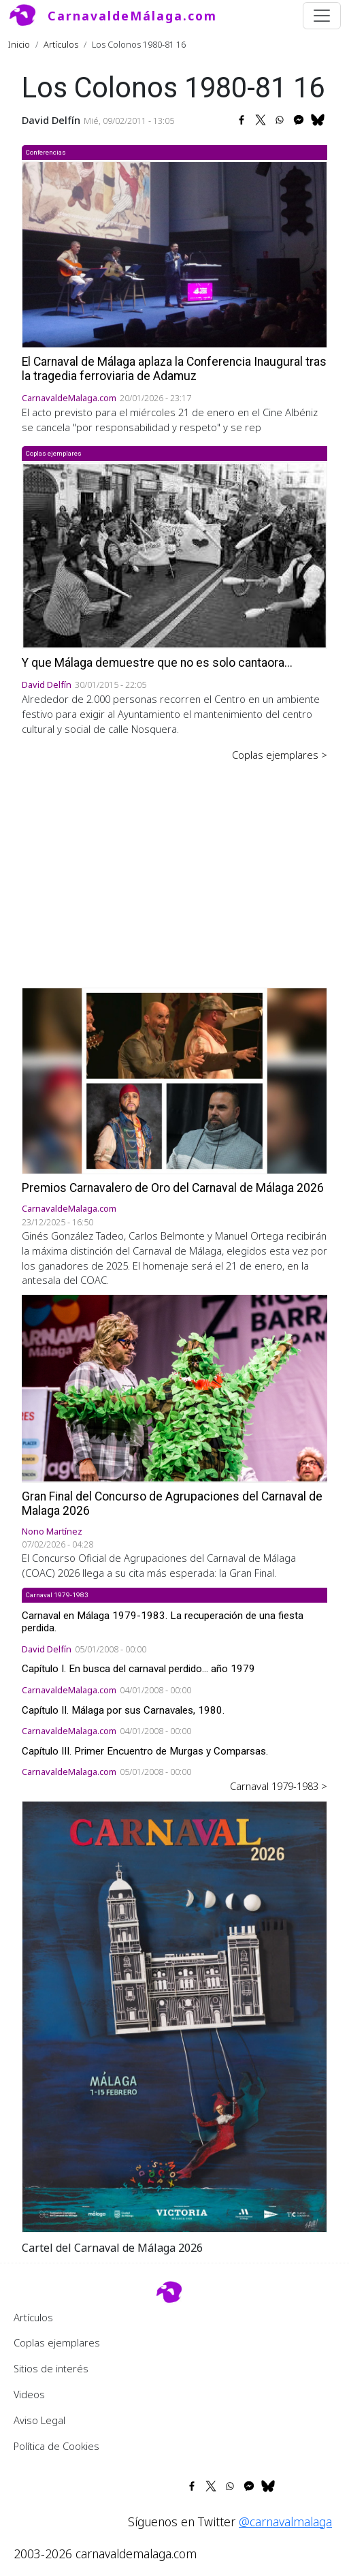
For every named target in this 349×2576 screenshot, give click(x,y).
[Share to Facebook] (241, 120)
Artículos (61, 44)
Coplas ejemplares (57, 2342)
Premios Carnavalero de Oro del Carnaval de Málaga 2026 (173, 1188)
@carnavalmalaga (285, 2521)
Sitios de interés (51, 2368)
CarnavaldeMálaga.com (132, 15)
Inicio (19, 44)
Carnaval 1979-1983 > (278, 1786)
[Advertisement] (174, 865)
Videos (29, 2394)
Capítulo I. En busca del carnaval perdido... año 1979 (138, 1669)
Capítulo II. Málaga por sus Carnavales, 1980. (123, 1710)
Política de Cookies (56, 2446)
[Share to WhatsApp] (279, 120)
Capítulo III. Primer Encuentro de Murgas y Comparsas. (145, 1751)
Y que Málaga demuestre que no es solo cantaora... (157, 663)
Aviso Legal (39, 2420)
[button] (174, 2015)
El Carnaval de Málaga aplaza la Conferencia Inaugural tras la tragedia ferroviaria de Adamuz (174, 369)
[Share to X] (260, 120)
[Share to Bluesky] (318, 120)
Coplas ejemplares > (279, 754)
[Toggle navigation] (322, 15)
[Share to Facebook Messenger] (298, 120)
